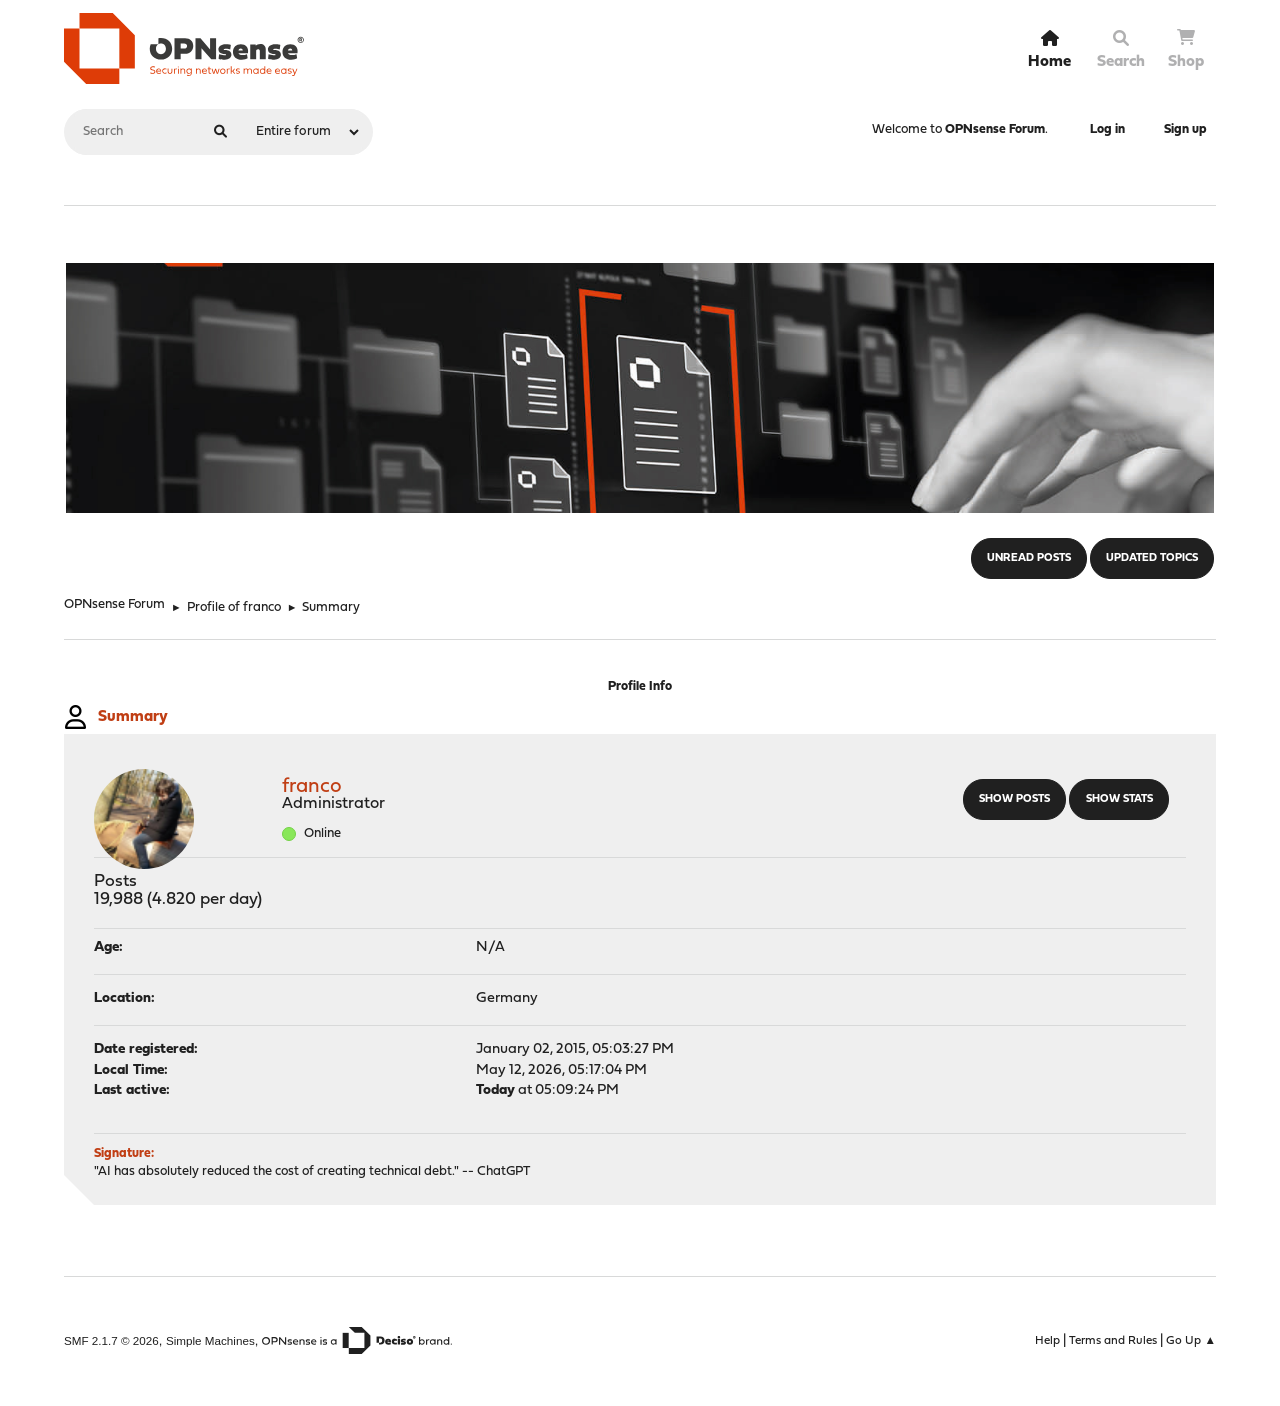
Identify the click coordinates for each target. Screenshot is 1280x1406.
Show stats (1119, 799)
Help (1047, 1341)
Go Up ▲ (1191, 1341)
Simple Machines (210, 1340)
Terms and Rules (1113, 1341)
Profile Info (640, 686)
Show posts (1014, 799)
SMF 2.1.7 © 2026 (111, 1340)
